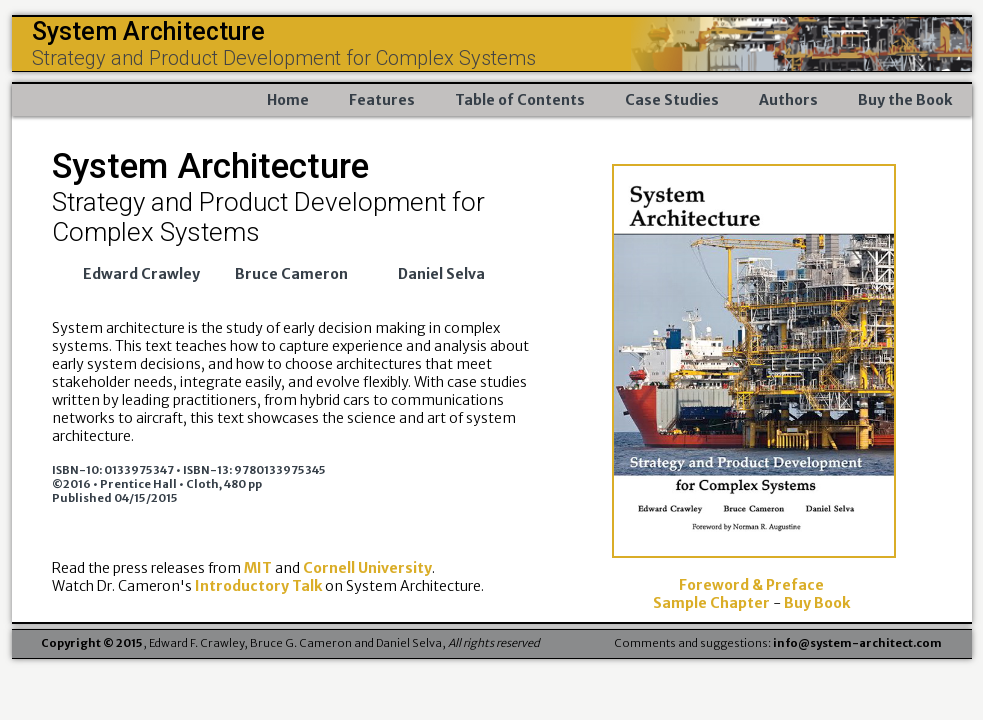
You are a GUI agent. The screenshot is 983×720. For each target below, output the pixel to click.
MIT (259, 568)
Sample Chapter (713, 603)
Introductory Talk (258, 586)
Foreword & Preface (751, 585)
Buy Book (817, 603)
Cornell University (367, 568)
